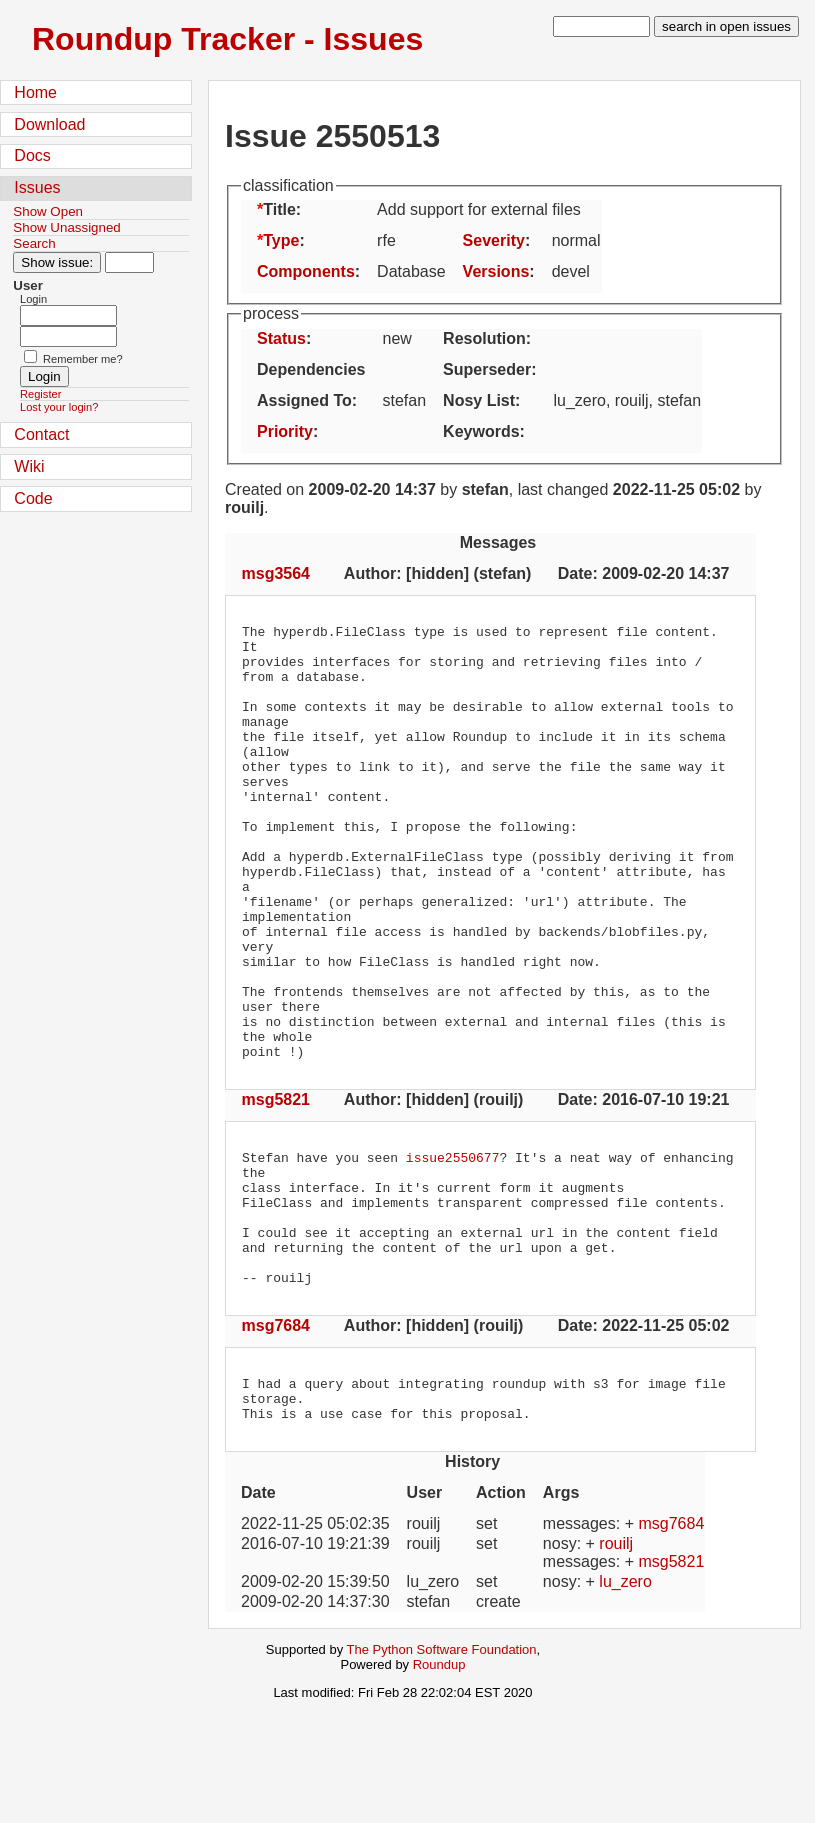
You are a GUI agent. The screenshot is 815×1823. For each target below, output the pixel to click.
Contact (41, 434)
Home (35, 92)
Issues (37, 187)
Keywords (481, 431)
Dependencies (311, 369)
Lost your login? (59, 407)
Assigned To (304, 400)
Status (281, 338)
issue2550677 (453, 1247)
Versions (496, 271)
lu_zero (625, 1704)
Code (33, 498)
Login (33, 299)
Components (306, 271)
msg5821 (276, 1186)
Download (49, 124)
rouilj (616, 1666)
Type (281, 240)
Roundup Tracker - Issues (227, 39)
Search (34, 243)
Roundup (439, 1787)
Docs (32, 155)
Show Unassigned (66, 227)
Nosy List (479, 400)
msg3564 (276, 573)
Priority (285, 431)
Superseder (487, 369)
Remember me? (83, 359)
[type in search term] (601, 26)
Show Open (48, 211)
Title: (282, 209)
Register (40, 394)
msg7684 (276, 1439)
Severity (494, 240)
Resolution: (487, 338)
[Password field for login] (68, 336)
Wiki (29, 466)
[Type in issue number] (129, 262)
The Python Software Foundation (442, 1772)
